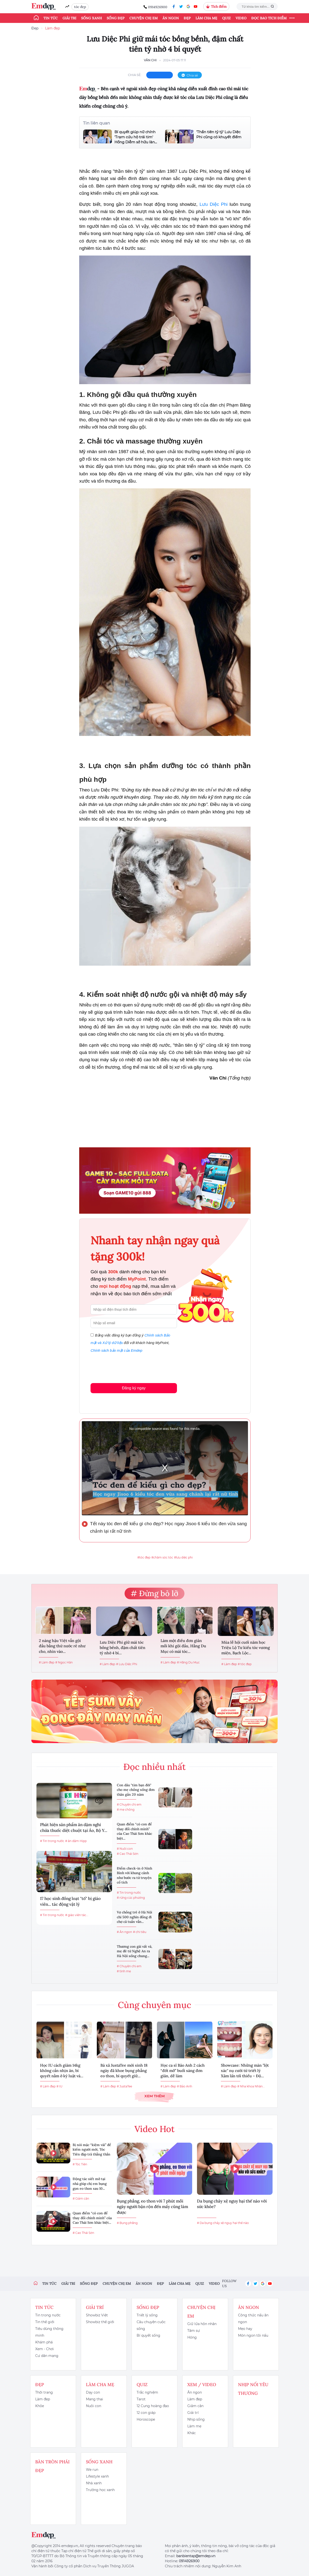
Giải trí (69, 18)
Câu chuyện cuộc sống (151, 2325)
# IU (59, 2086)
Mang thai (94, 2399)
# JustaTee (124, 2086)
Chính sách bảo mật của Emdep (116, 1350)
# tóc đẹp (245, 1664)
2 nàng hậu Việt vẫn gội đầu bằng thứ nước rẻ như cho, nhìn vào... (62, 1646)
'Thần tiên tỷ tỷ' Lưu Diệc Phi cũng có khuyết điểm (218, 134)
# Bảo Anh (184, 2086)
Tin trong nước (48, 2315)
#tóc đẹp (143, 1557)
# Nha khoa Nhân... (251, 2086)
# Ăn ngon (124, 1932)
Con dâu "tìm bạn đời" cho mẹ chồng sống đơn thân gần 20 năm (136, 1790)
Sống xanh (91, 18)
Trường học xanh (100, 2490)
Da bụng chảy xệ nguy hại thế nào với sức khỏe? (232, 2203)
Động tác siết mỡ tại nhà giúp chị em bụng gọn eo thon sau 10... (90, 2183)
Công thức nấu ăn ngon (253, 2318)
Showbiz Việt (97, 2315)
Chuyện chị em (143, 18)
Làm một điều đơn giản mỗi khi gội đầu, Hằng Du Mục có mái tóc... (183, 1646)
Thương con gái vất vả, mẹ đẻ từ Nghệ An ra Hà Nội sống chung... (134, 1951)
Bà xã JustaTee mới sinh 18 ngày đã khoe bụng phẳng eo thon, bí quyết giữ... (123, 2070)
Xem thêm (154, 2096)
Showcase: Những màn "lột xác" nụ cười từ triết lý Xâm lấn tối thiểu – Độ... (245, 2070)
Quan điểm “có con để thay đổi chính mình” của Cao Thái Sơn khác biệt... (134, 1831)
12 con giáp (146, 2412)
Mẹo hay (245, 2329)
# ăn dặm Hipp (76, 1841)
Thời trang (44, 2392)
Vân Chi (150, 60)
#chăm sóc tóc (162, 1557)
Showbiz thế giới (100, 2322)
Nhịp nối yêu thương (253, 2389)
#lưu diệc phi (183, 1557)
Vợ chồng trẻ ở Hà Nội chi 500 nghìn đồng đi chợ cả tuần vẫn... (134, 1917)
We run (92, 2469)
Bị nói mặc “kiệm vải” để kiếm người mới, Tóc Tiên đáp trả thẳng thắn (92, 2149)
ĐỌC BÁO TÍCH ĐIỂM (269, 18)
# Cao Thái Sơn (127, 1854)
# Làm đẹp (46, 1662)
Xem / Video (201, 2384)
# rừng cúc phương (131, 1897)
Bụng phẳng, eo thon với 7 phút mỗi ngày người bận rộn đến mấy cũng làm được (152, 2206)
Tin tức (50, 18)
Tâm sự (193, 2330)
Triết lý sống (147, 2315)
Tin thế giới (44, 2322)
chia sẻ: (134, 75)
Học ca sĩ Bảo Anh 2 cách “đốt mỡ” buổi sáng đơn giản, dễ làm (183, 2070)
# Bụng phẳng (127, 2223)
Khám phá (44, 2342)
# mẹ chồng (125, 1809)
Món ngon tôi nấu (253, 2335)
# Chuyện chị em (129, 1804)
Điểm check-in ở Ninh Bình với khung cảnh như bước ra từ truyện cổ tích (134, 1875)
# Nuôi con (125, 1848)
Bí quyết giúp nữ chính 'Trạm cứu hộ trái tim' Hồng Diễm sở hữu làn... (135, 137)
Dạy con (93, 2392)
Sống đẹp (116, 18)
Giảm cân (195, 2406)
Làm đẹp (52, 28)
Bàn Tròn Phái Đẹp (52, 2466)
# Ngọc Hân (64, 1662)
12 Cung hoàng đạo (153, 2406)
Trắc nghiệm (147, 2392)
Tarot (141, 2399)
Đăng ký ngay (134, 1388)
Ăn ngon (170, 18)
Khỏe (39, 2406)
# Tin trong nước (52, 1841)
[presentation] (127, 1366)
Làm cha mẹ (206, 18)
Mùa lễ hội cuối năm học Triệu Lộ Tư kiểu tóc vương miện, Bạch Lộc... (245, 1647)
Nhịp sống (196, 2419)
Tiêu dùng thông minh (49, 2332)
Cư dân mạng (46, 2356)
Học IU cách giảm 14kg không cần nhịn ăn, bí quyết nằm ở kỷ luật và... (61, 2070)
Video (241, 18)
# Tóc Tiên (80, 2164)
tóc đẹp (80, 7)
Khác (191, 2433)
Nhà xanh (94, 2483)
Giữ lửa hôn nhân (202, 2324)
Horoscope (146, 2419)
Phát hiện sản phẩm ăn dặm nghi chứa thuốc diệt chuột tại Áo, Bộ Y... (73, 1827)
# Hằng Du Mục (188, 1662)
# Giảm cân (81, 2198)
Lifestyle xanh (97, 2476)
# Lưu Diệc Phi (126, 1664)
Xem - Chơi (44, 2349)
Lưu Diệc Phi (214, 204)
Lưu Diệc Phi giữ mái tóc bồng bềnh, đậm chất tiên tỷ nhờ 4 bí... (122, 1647)
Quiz (226, 18)
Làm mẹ (194, 2426)
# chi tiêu (139, 1932)
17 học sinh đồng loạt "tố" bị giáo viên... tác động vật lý (70, 1901)
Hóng (192, 2337)
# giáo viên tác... (76, 1915)
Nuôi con (93, 2406)
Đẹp (187, 18)
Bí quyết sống (148, 2335)
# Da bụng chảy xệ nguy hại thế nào (223, 2223)
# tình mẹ (124, 1971)
